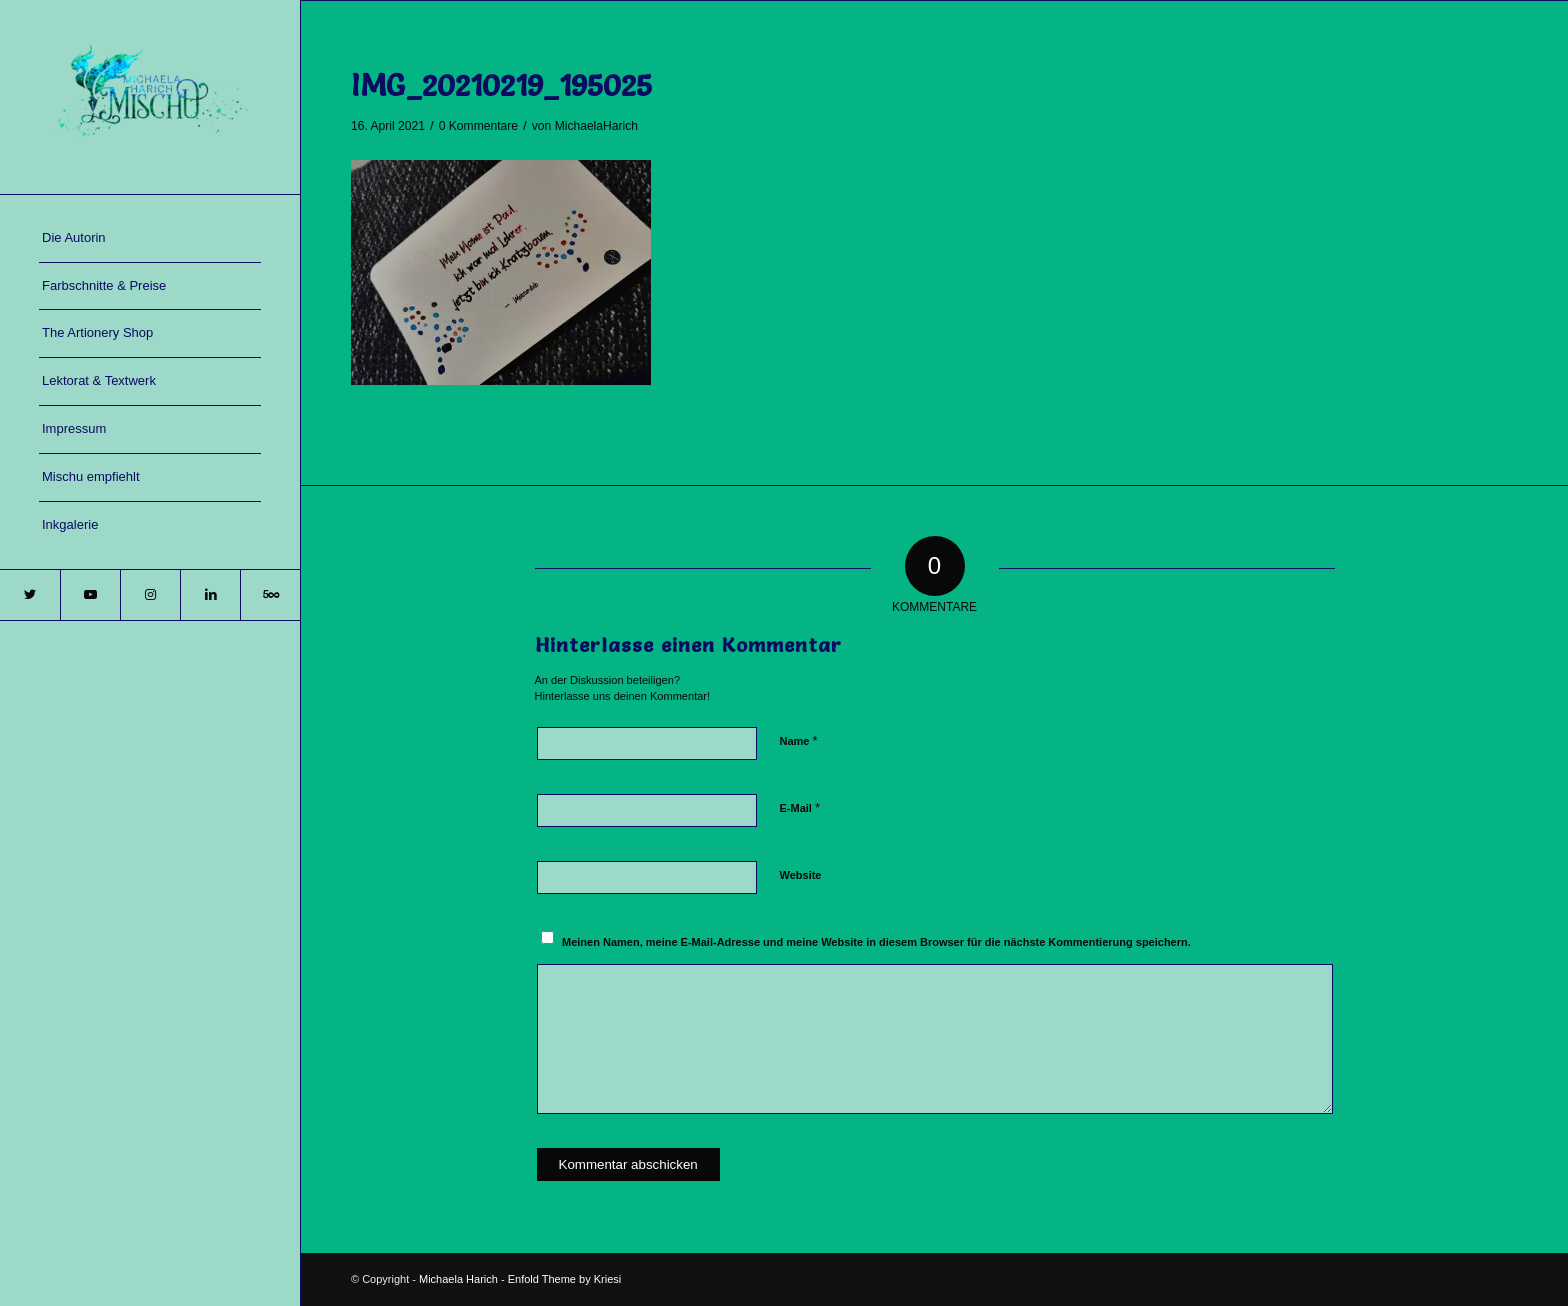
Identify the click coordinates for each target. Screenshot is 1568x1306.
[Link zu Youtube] (90, 595)
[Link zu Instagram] (150, 595)
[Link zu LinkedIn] (210, 595)
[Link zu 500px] (270, 595)
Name (799, 740)
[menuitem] (150, 239)
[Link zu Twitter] (30, 595)
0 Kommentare (478, 126)
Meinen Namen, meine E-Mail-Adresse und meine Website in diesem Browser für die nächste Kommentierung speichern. (876, 942)
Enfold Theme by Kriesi (565, 1279)
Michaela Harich (458, 1279)
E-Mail (800, 807)
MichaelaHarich (596, 126)
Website (801, 875)
